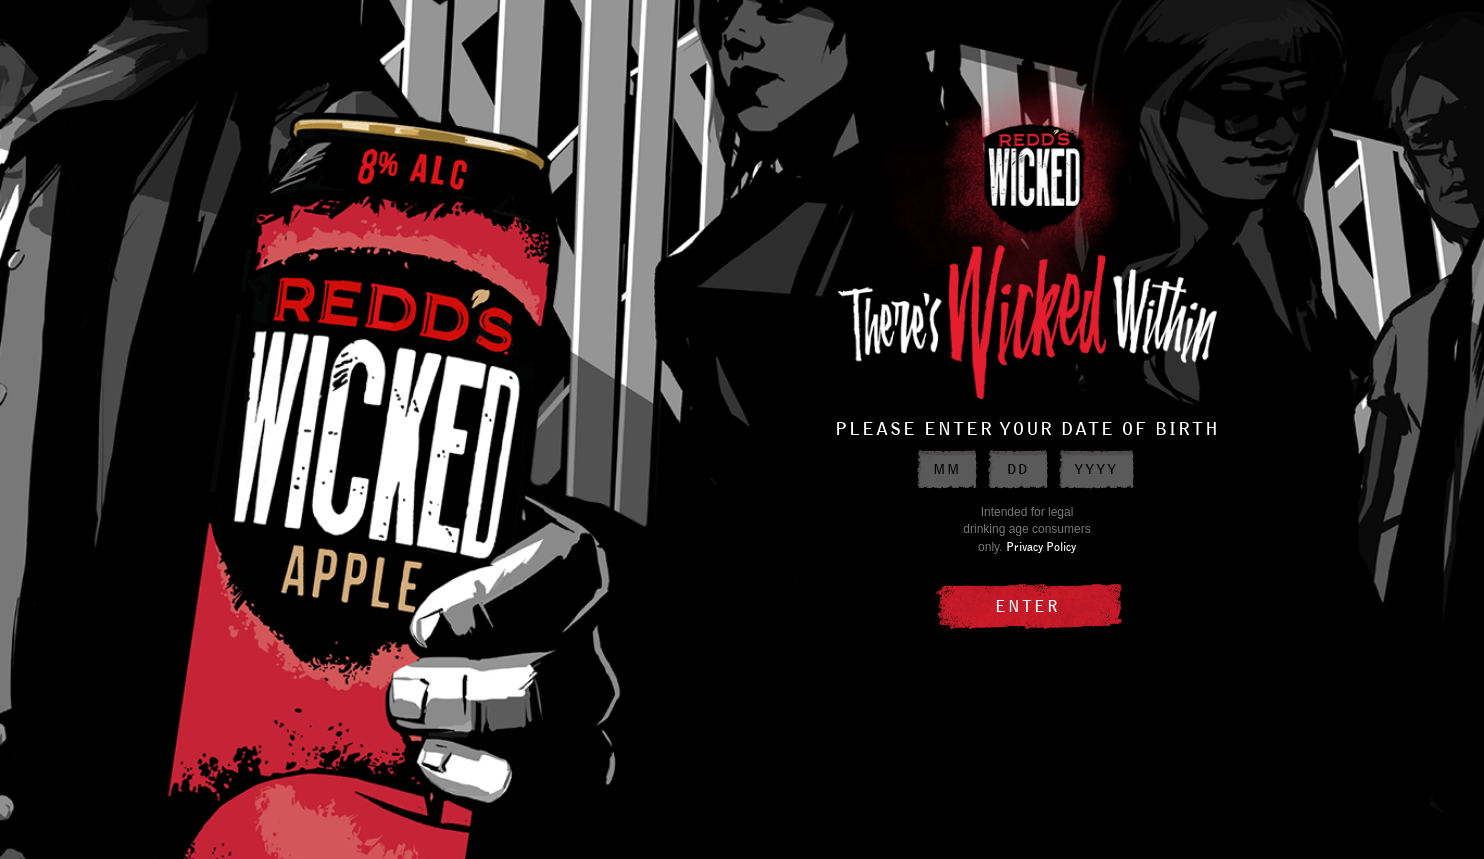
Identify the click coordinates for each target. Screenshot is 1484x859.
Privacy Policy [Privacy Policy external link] (1041, 546)
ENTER (1027, 605)
